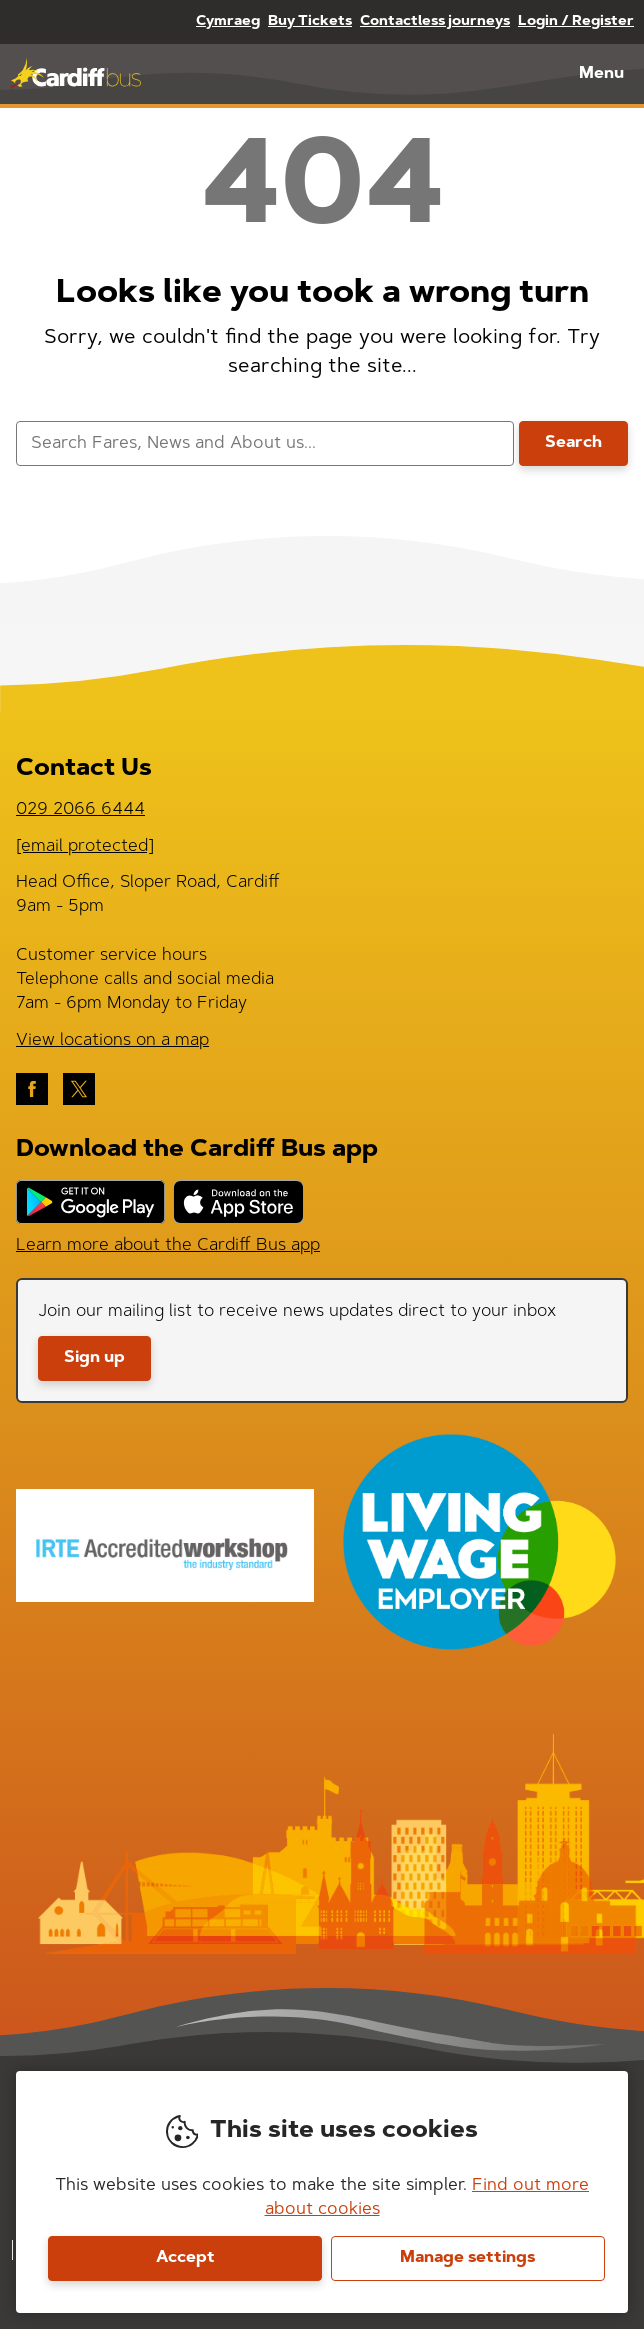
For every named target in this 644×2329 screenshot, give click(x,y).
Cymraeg (228, 22)
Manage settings (467, 2258)
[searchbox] (265, 443)
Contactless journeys (435, 22)
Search (573, 443)
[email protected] (85, 846)
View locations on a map (112, 1040)
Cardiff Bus (75, 74)
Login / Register (576, 22)
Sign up (94, 1358)
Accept (185, 2258)
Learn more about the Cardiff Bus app (168, 1245)
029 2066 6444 (80, 809)
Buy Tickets (310, 22)
